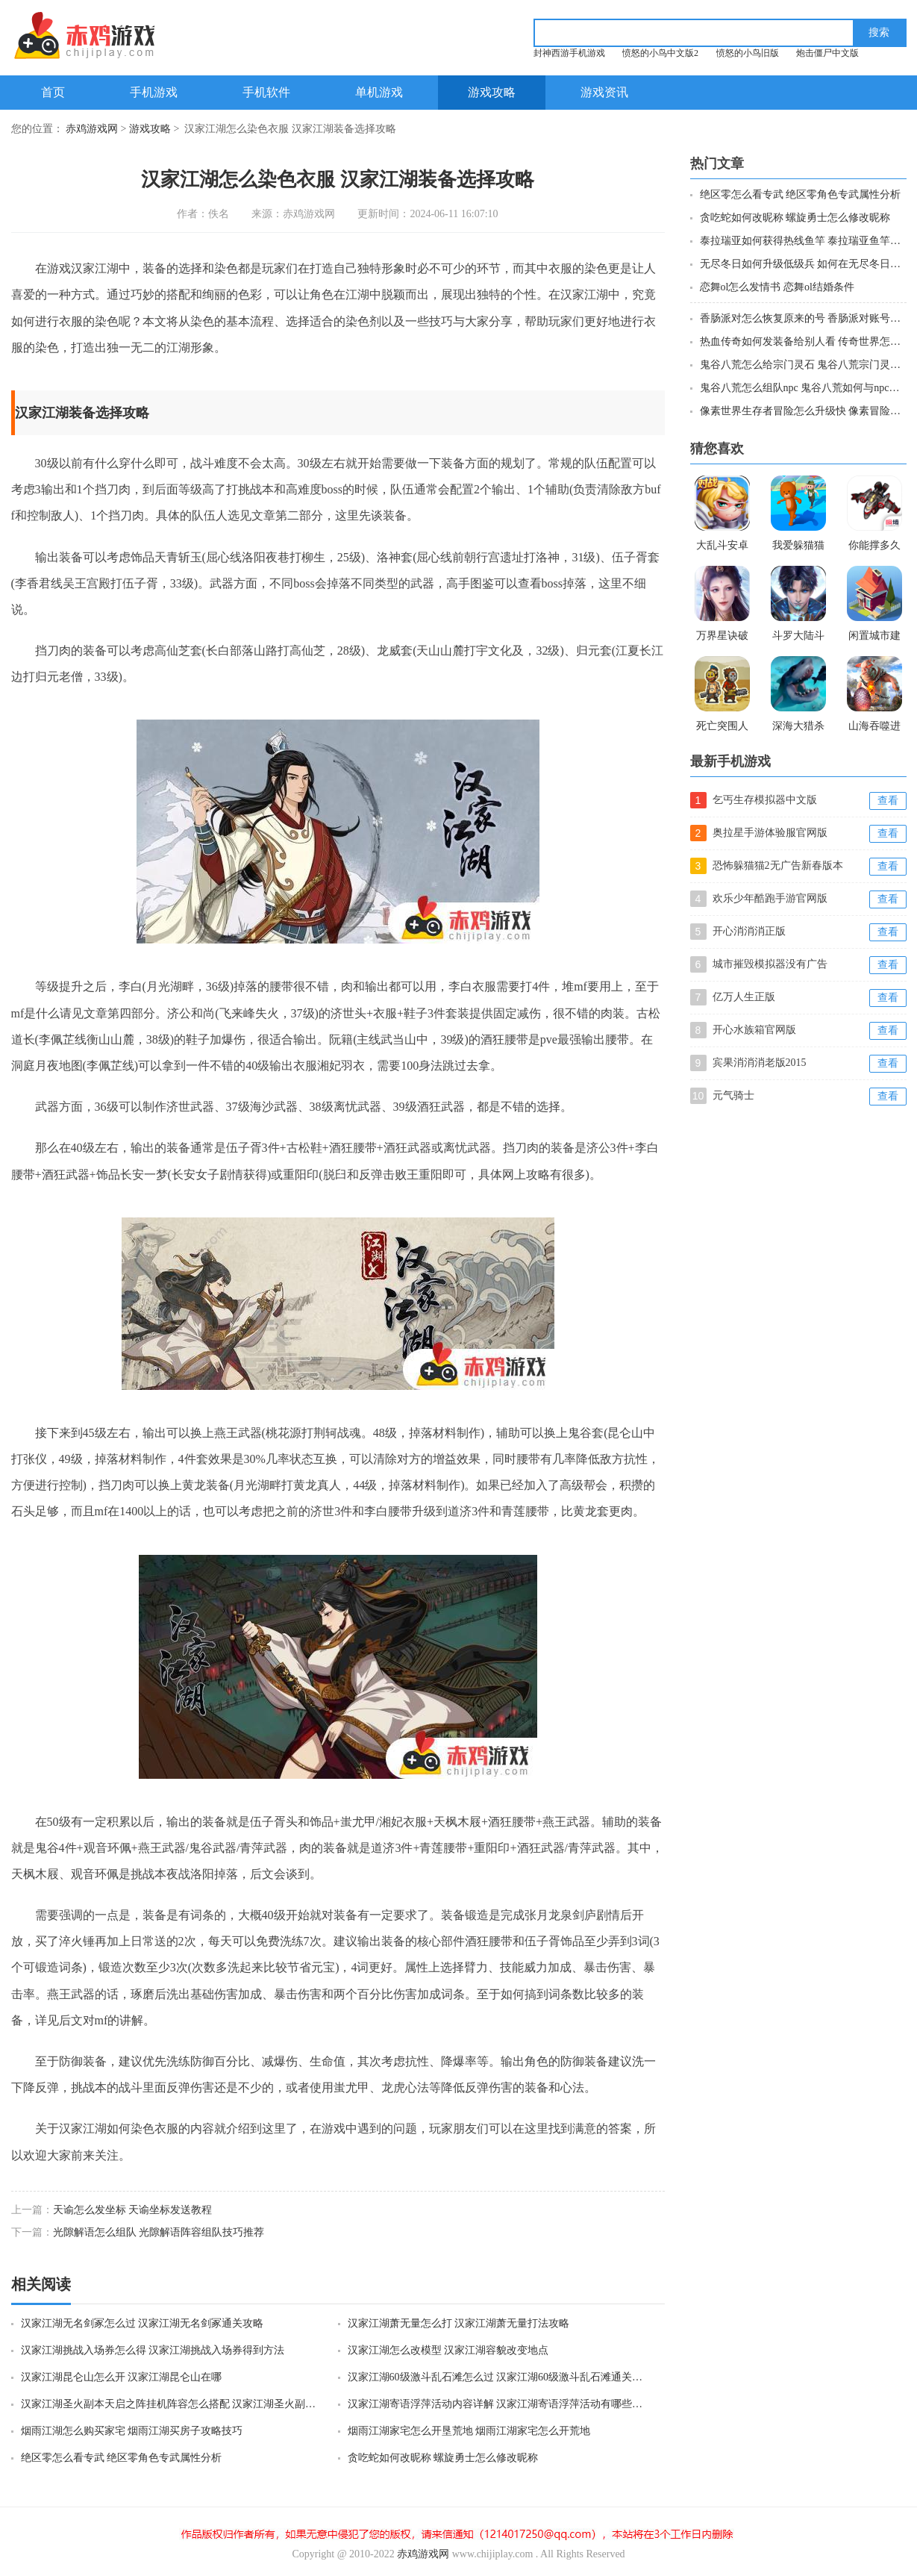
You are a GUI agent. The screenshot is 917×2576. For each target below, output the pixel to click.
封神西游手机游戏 (569, 53)
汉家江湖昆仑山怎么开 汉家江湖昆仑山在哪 (121, 2377)
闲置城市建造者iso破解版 (874, 637)
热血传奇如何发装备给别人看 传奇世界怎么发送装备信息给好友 (802, 341)
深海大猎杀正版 (798, 727)
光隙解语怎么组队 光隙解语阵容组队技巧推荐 (159, 2232)
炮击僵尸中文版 (827, 53)
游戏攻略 (492, 92)
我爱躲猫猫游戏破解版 (798, 547)
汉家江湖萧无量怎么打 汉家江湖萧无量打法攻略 (459, 2323)
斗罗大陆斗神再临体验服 (798, 637)
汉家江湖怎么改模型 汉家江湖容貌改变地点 (448, 2350)
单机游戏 (379, 92)
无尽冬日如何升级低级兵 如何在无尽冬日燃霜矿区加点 (802, 263)
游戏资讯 (604, 92)
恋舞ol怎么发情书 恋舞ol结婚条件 (777, 287)
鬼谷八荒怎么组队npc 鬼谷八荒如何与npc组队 (802, 387)
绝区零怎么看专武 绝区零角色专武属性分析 (121, 2457)
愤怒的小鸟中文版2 (660, 53)
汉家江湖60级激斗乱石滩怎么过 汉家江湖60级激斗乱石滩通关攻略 (497, 2377)
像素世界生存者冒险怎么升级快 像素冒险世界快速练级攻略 (802, 411)
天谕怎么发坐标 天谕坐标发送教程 (133, 2209)
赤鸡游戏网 (92, 128)
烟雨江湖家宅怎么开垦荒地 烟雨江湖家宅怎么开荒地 (469, 2430)
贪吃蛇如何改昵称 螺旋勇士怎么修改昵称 (443, 2457)
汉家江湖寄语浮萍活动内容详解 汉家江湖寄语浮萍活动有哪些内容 (497, 2404)
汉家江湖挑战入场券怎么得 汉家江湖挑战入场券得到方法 (153, 2350)
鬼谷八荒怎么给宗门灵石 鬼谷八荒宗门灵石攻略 (802, 364)
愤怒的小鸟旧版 (747, 53)
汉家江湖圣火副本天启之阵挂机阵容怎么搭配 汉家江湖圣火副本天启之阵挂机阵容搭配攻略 (170, 2404)
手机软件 (266, 92)
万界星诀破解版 (722, 637)
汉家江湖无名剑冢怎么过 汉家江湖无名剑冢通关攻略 (142, 2323)
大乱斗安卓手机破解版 (722, 547)
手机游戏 (154, 92)
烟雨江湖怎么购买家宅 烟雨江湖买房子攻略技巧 (132, 2430)
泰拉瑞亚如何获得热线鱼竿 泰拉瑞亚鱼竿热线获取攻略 (802, 240)
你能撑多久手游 (874, 547)
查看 (887, 800)
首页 (53, 92)
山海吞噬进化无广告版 (874, 727)
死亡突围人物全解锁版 (722, 727)
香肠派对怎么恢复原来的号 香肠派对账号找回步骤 (802, 318)
